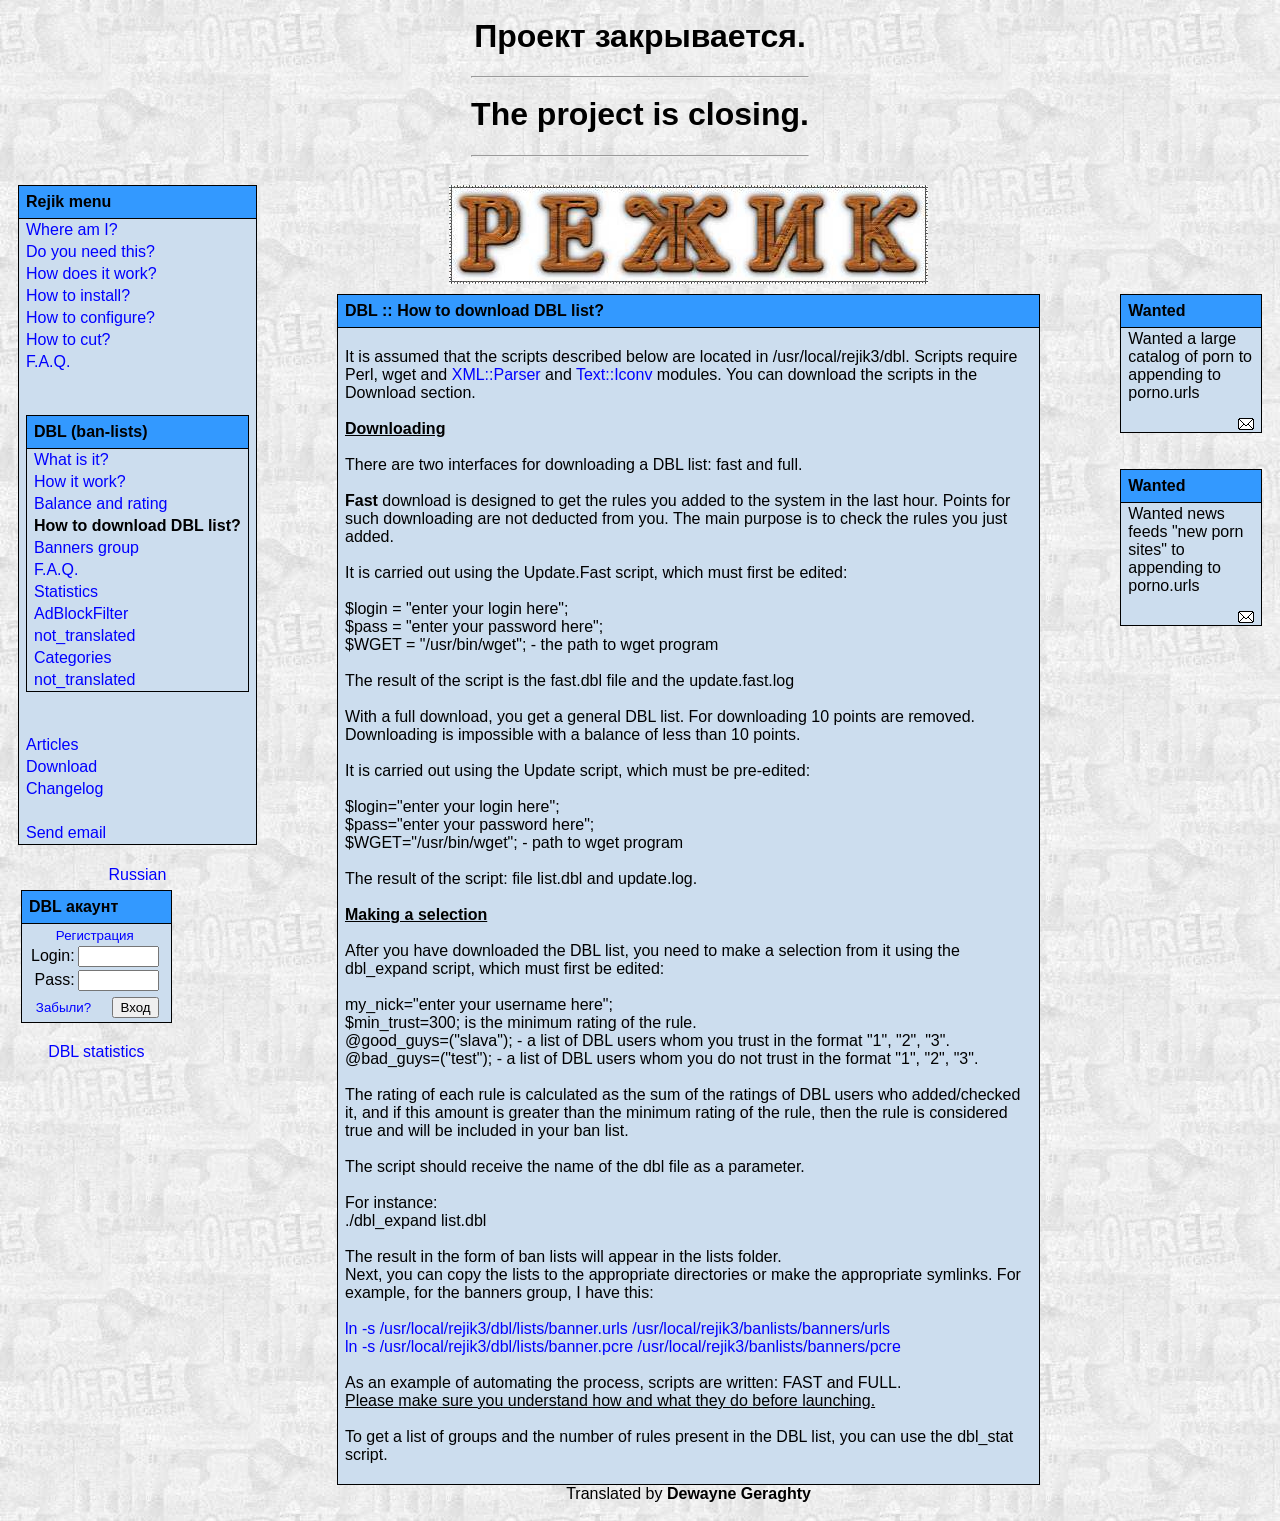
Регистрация (95, 935)
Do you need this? (90, 251)
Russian (137, 874)
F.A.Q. (48, 361)
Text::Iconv (614, 374)
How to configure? (90, 317)
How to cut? (68, 339)
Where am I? (72, 229)
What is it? (71, 459)
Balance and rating (100, 503)
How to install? (78, 295)
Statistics (66, 591)
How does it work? (91, 273)
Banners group (86, 547)
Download (61, 766)
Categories (72, 657)
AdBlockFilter (81, 613)
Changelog (64, 788)
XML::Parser (496, 374)
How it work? (80, 481)
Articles (52, 744)
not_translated (84, 635)
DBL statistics (96, 1051)
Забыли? (63, 1007)
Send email (66, 832)
